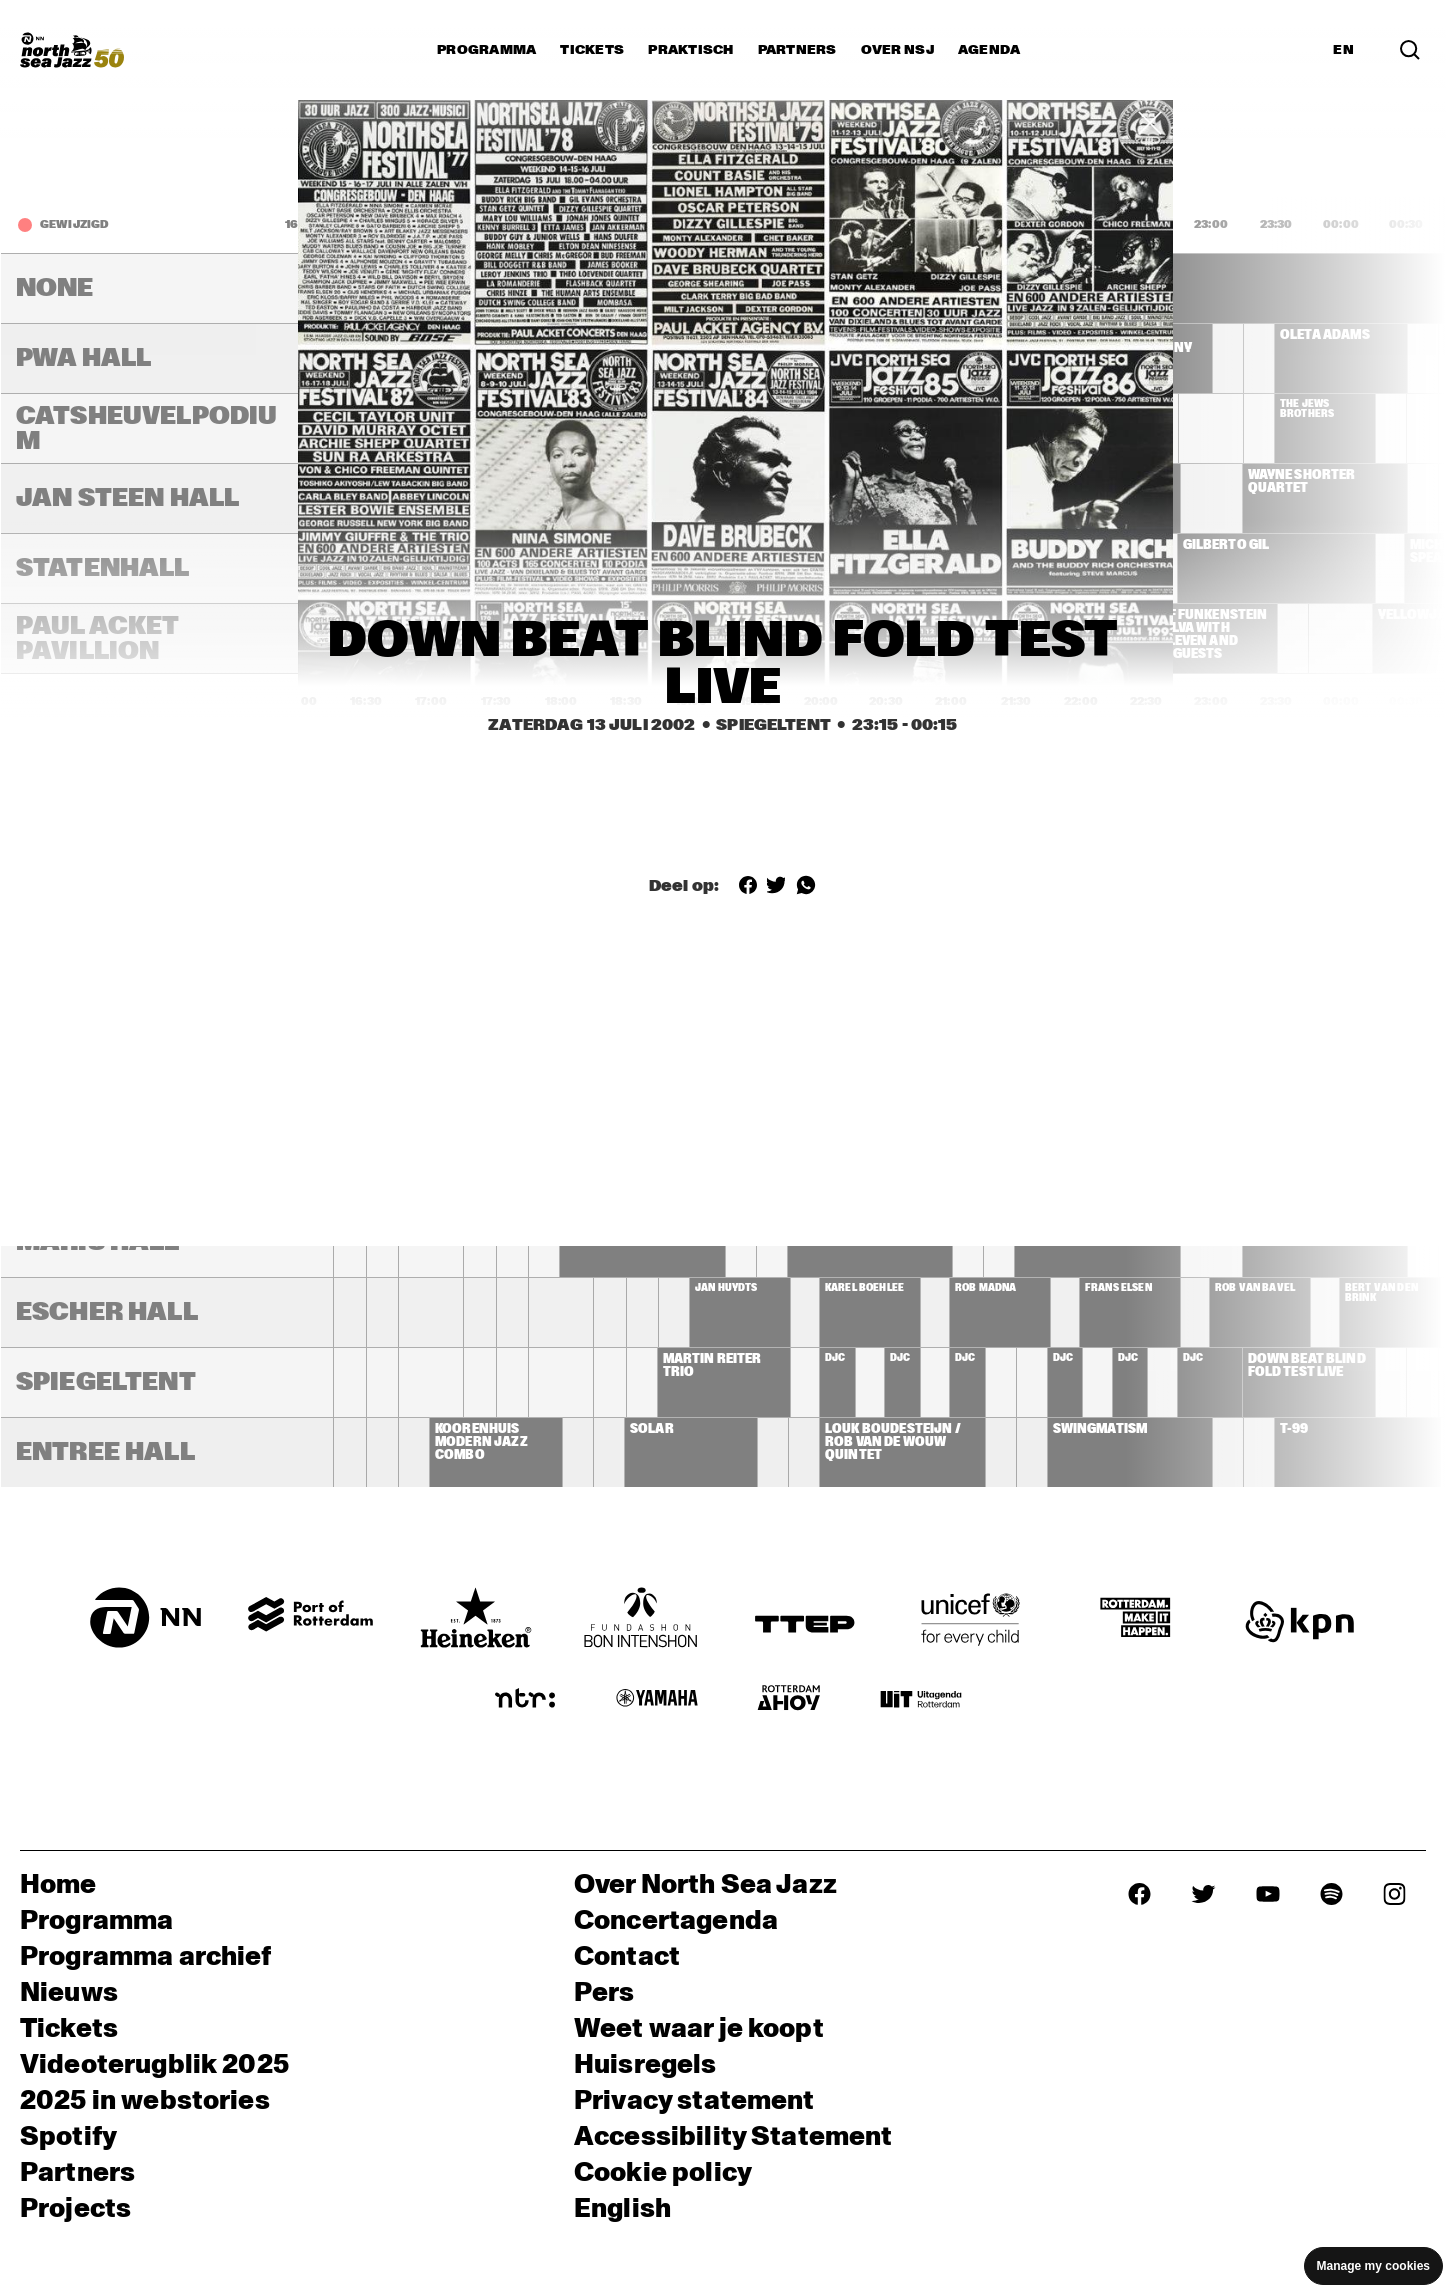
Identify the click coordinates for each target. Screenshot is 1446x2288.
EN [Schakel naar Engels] (1343, 50)
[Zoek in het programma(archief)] (1410, 50)
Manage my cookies (1373, 2266)
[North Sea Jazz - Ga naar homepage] (72, 50)
